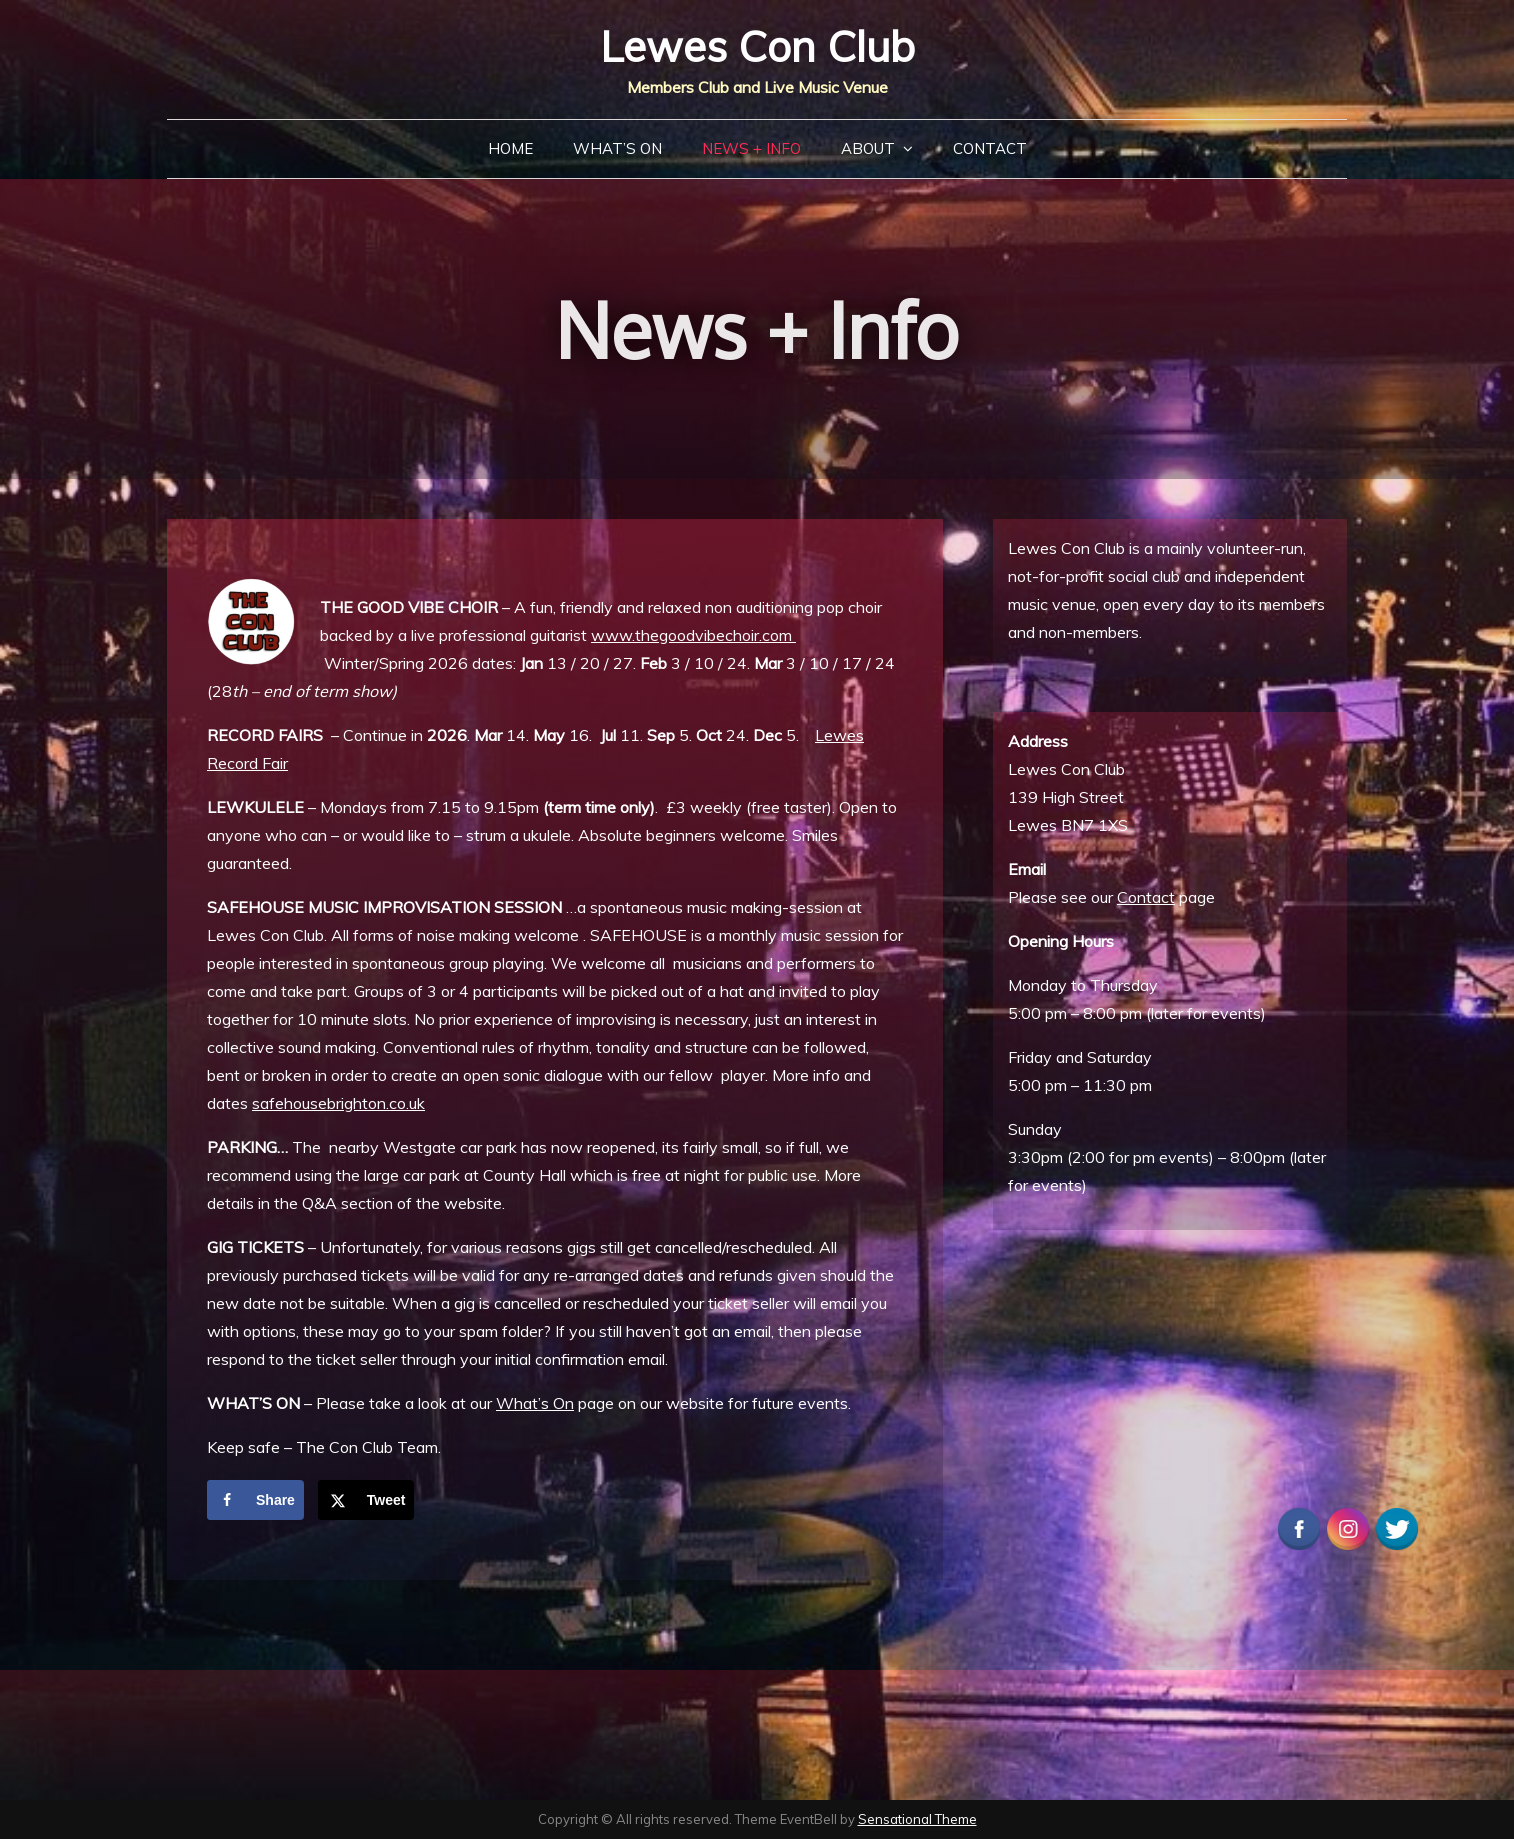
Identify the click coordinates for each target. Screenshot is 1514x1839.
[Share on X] (366, 1500)
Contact (990, 148)
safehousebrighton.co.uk (338, 1103)
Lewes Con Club (757, 46)
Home (510, 148)
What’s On (617, 148)
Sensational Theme (917, 1819)
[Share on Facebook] (255, 1500)
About (868, 148)
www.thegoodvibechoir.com (693, 635)
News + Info (751, 148)
